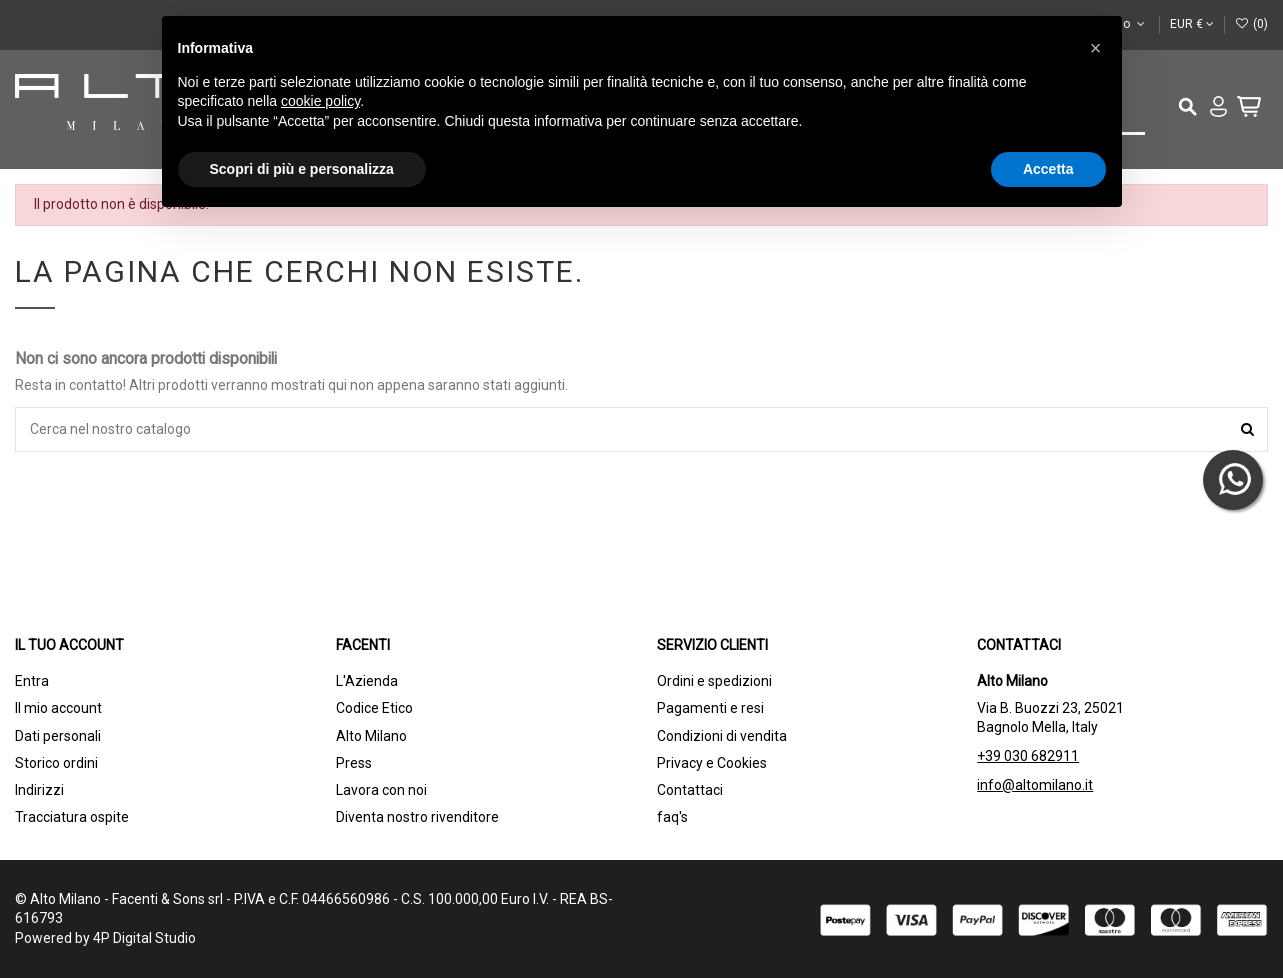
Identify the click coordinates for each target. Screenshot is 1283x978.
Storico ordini (56, 763)
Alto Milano (371, 736)
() (1251, 24)
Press (354, 763)
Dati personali (58, 736)
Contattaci (690, 790)
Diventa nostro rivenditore (417, 817)
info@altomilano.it (1035, 785)
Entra (32, 681)
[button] (1096, 48)
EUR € (1192, 24)
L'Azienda (367, 681)
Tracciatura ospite (72, 817)
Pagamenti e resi (710, 708)
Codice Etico (374, 708)
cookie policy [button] (320, 101)
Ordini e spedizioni (714, 681)
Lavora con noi (381, 790)
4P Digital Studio (144, 938)
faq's (672, 817)
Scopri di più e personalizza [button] (302, 169)
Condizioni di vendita (722, 736)
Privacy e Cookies (712, 763)
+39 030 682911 (1028, 756)
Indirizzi (39, 790)
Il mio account (58, 708)
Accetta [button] (1048, 169)
